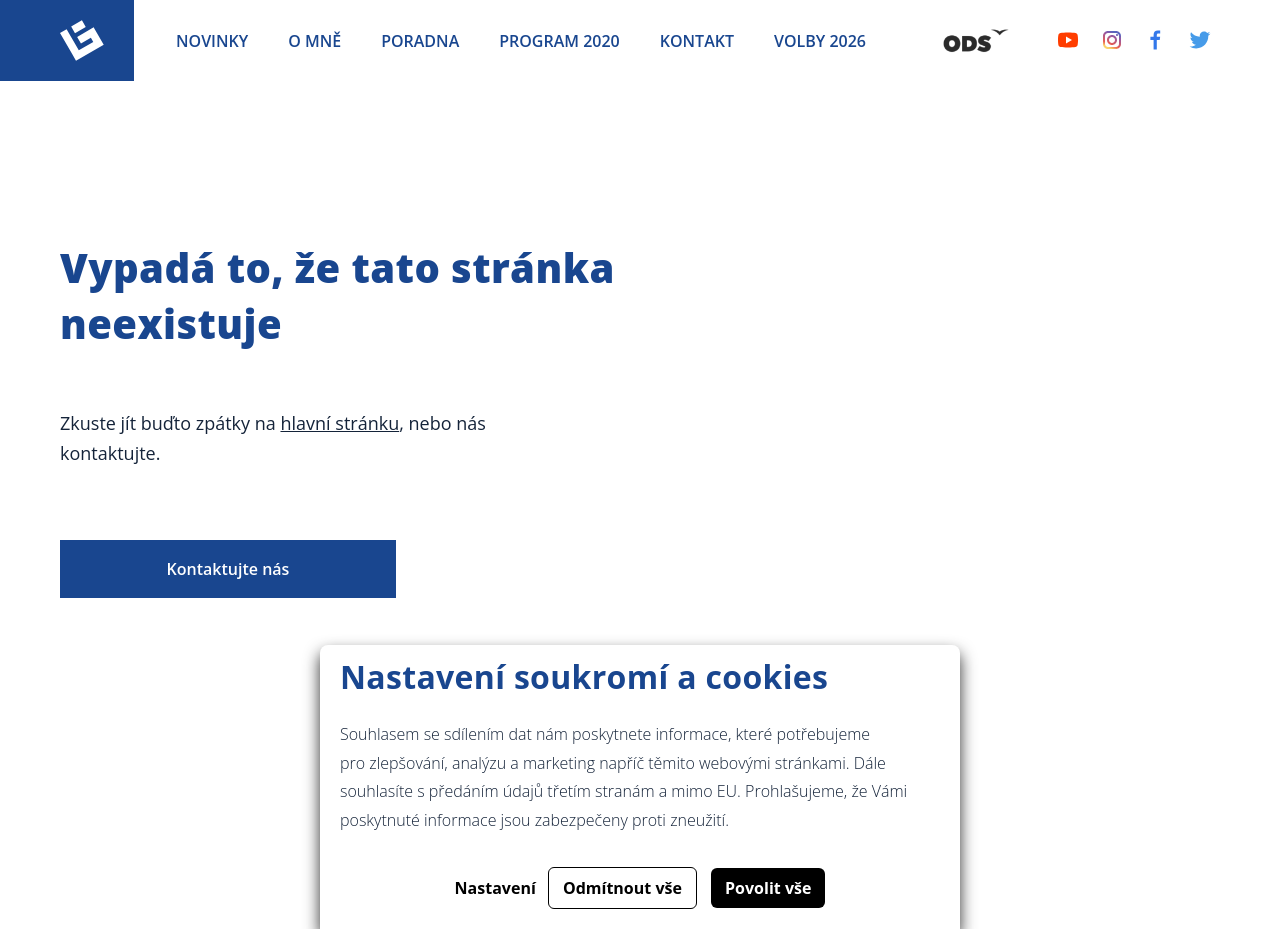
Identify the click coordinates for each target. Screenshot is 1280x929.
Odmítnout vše (622, 888)
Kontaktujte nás (228, 569)
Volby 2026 (820, 41)
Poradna (420, 41)
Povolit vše (768, 888)
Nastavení (495, 888)
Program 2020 (559, 41)
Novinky (212, 41)
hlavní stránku (339, 423)
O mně (314, 41)
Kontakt (697, 41)
